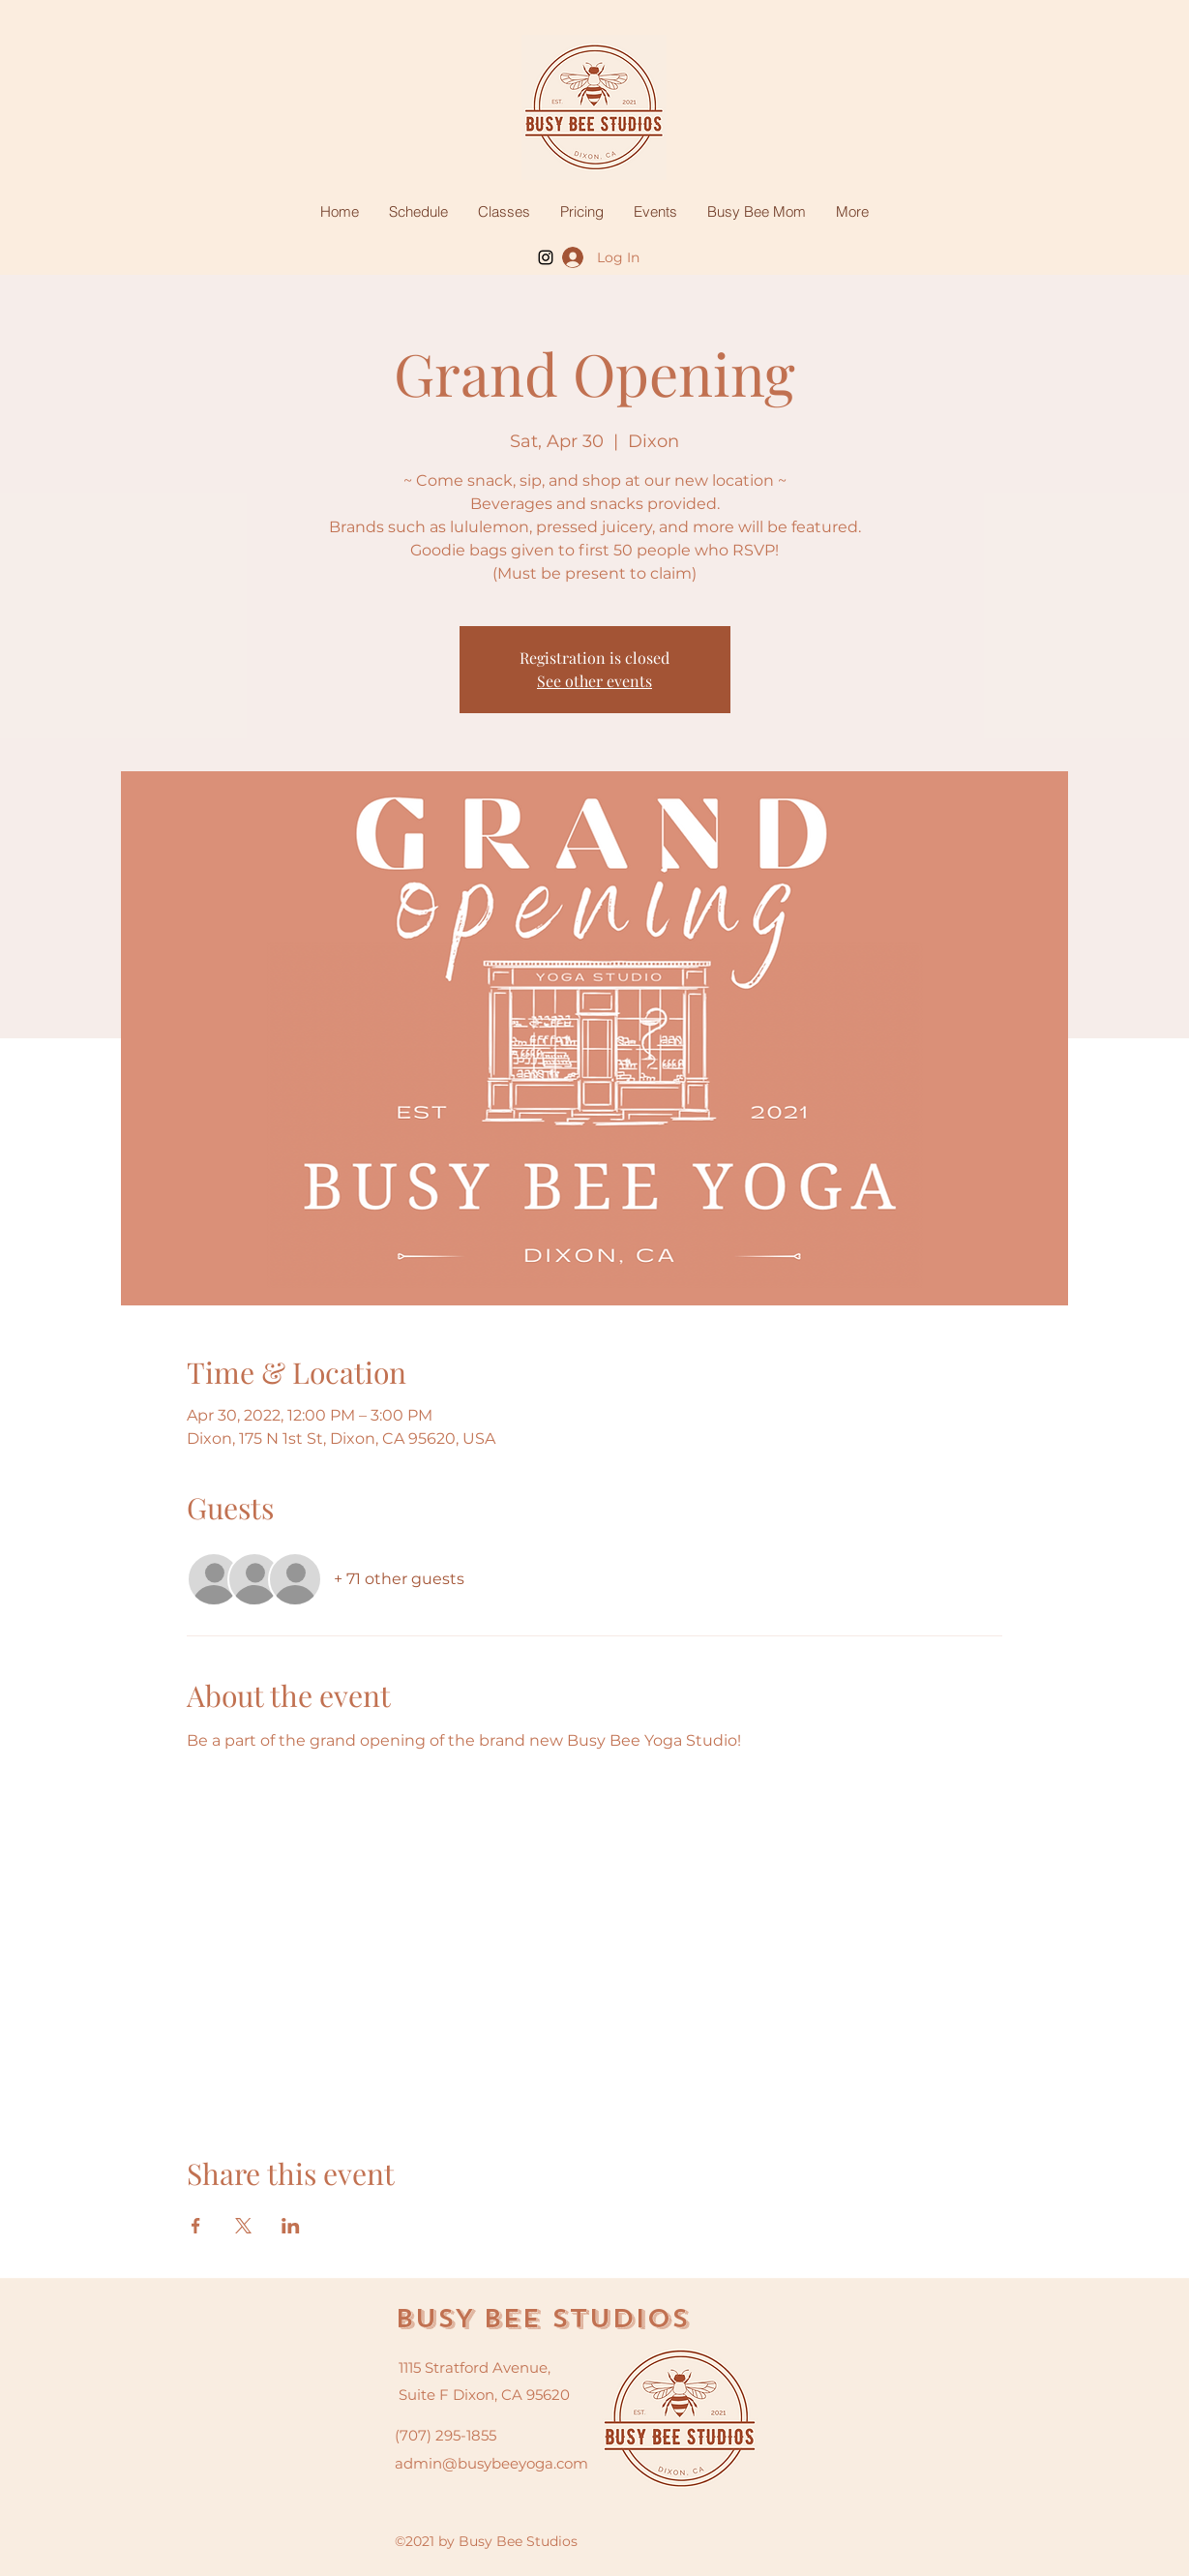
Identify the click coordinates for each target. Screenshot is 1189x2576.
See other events (594, 681)
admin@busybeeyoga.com (491, 2463)
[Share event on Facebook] (196, 2225)
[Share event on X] (243, 2225)
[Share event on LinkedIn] (291, 2225)
